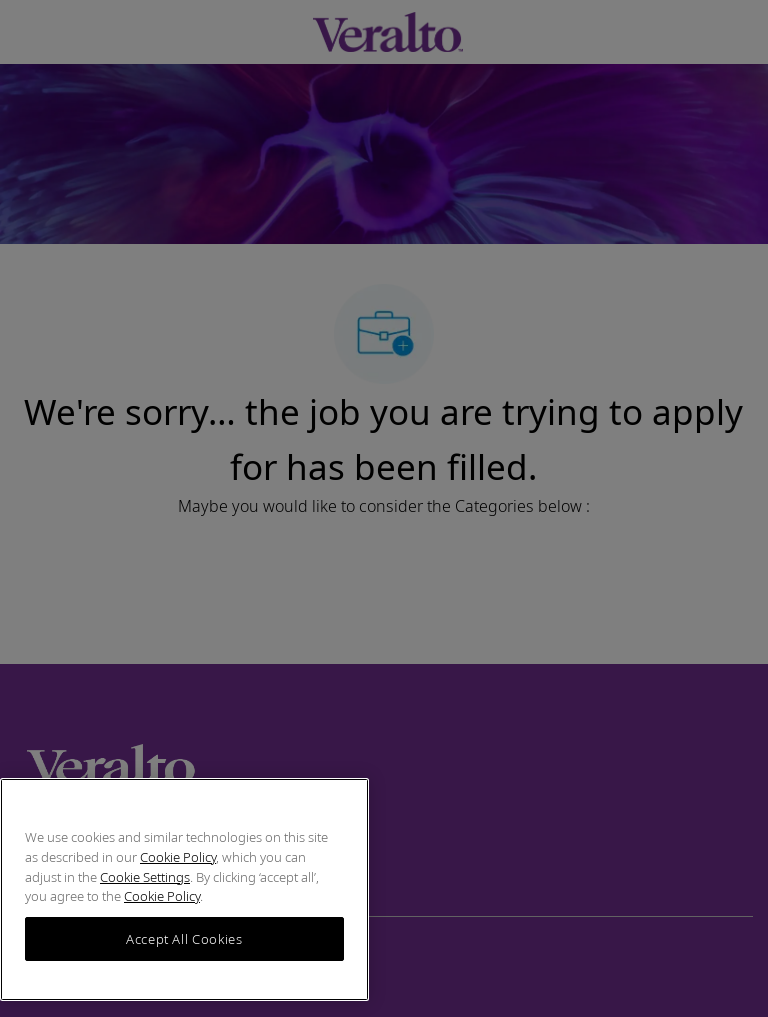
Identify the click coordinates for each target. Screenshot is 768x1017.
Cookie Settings (145, 877)
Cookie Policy (178, 857)
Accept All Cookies (184, 939)
